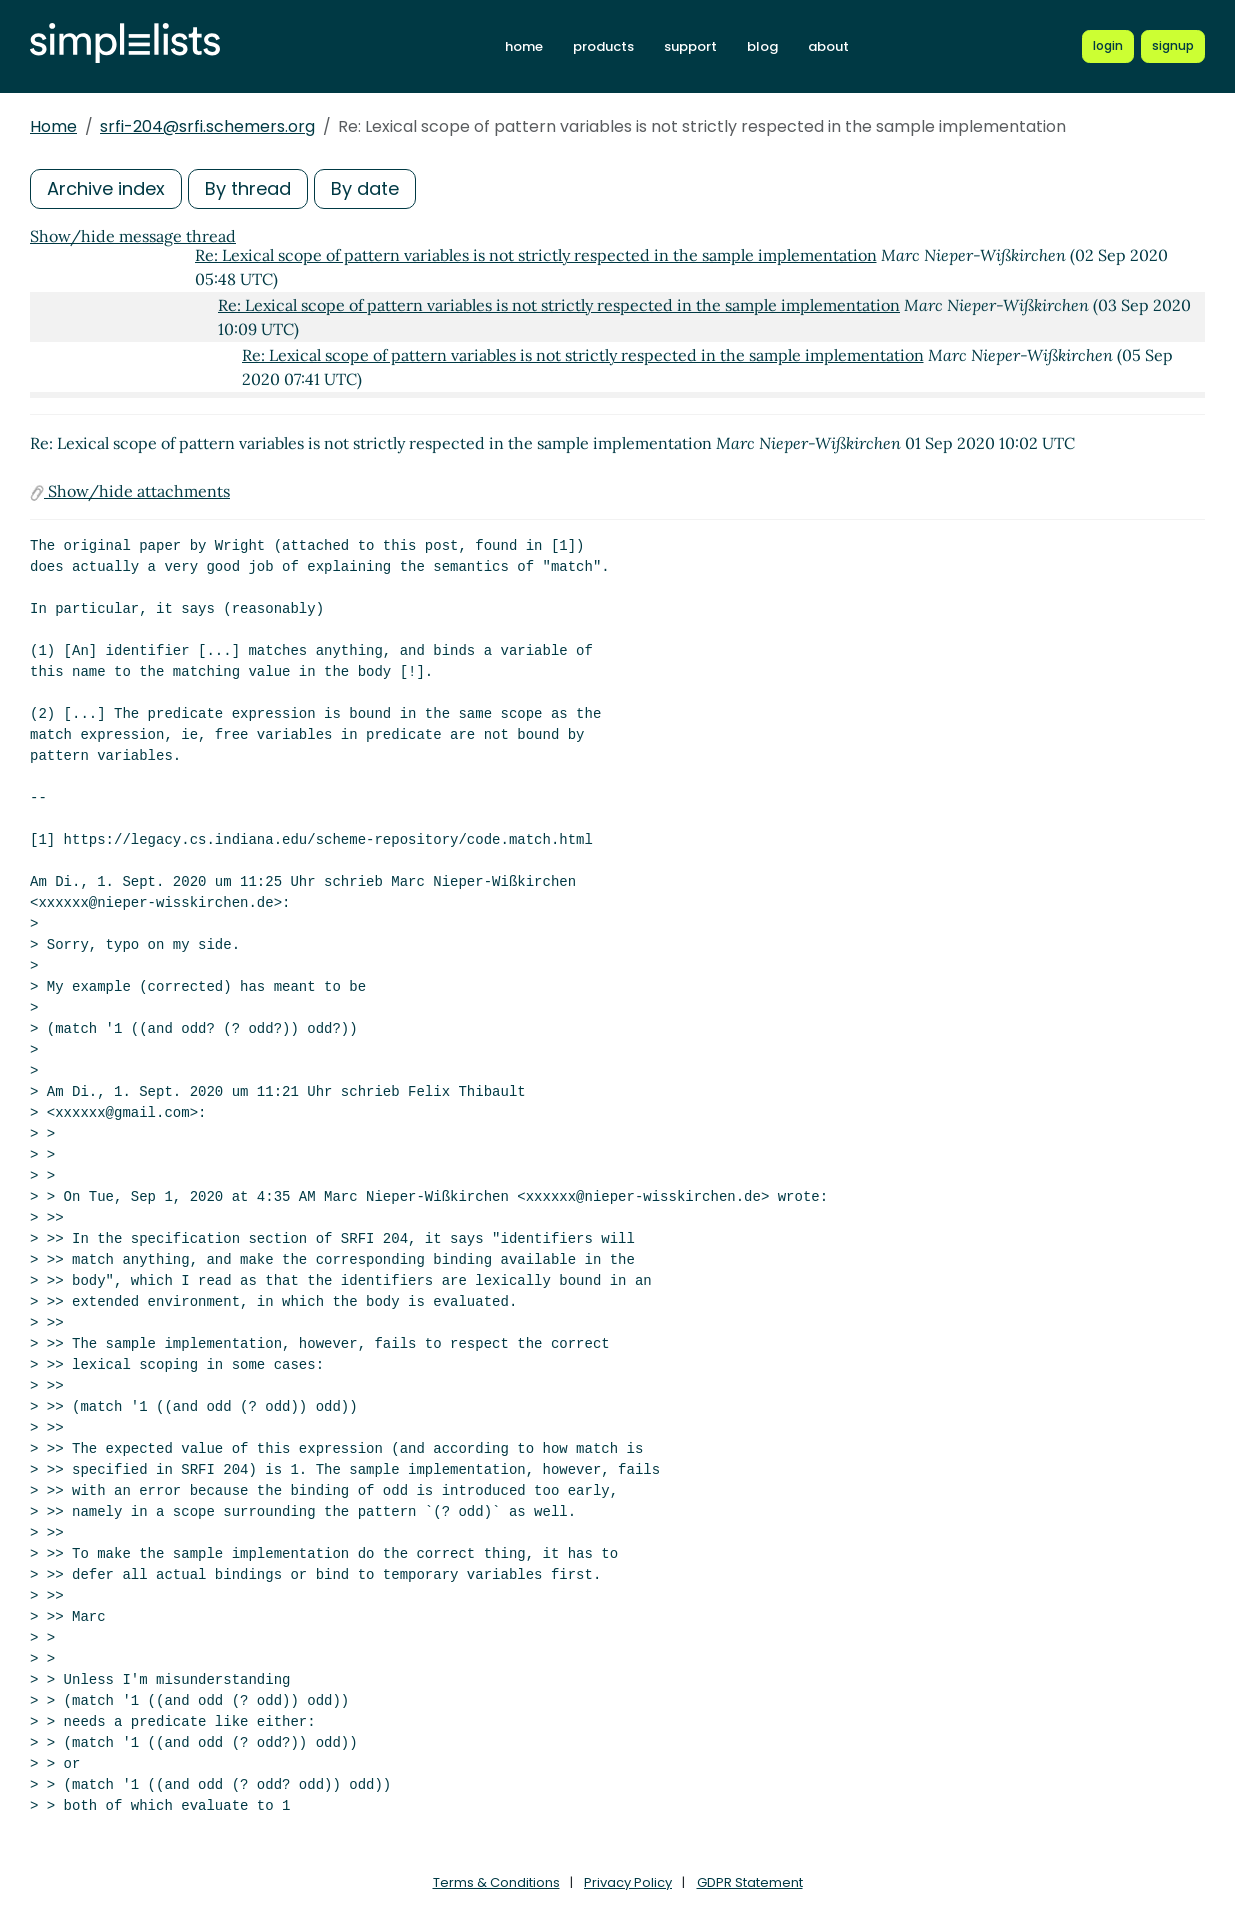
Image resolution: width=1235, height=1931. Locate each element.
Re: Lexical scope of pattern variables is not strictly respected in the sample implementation (536, 255)
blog (762, 46)
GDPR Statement (750, 1882)
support (690, 46)
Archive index (106, 188)
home (524, 46)
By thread (248, 188)
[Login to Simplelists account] (1108, 46)
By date (365, 188)
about (828, 46)
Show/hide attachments (130, 491)
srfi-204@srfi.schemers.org (207, 126)
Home (53, 126)
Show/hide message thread (133, 236)
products (603, 46)
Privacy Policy (628, 1882)
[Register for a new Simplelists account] (1173, 46)
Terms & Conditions (496, 1882)
